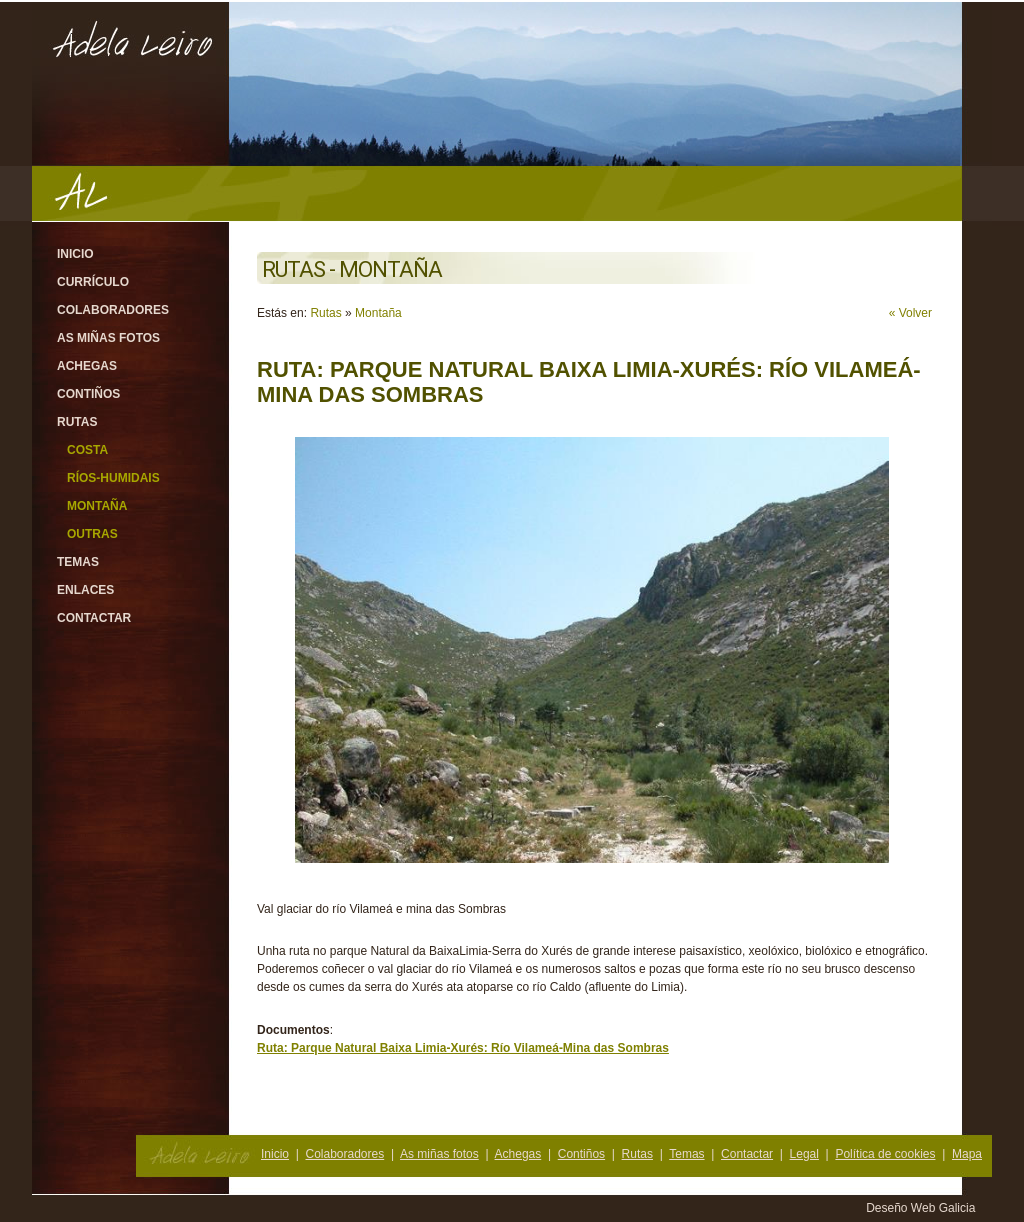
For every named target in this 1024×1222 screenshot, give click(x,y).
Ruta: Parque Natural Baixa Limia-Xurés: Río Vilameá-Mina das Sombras (463, 1048)
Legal (804, 1154)
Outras (92, 534)
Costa (87, 450)
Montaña (97, 506)
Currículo (93, 282)
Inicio (75, 254)
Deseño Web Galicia (922, 1208)
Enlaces (85, 590)
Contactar (94, 618)
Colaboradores (113, 310)
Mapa (967, 1154)
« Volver (910, 313)
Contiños (88, 394)
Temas (78, 562)
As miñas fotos (108, 338)
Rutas (77, 422)
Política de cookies (885, 1154)
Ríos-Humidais (113, 478)
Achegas (87, 366)
